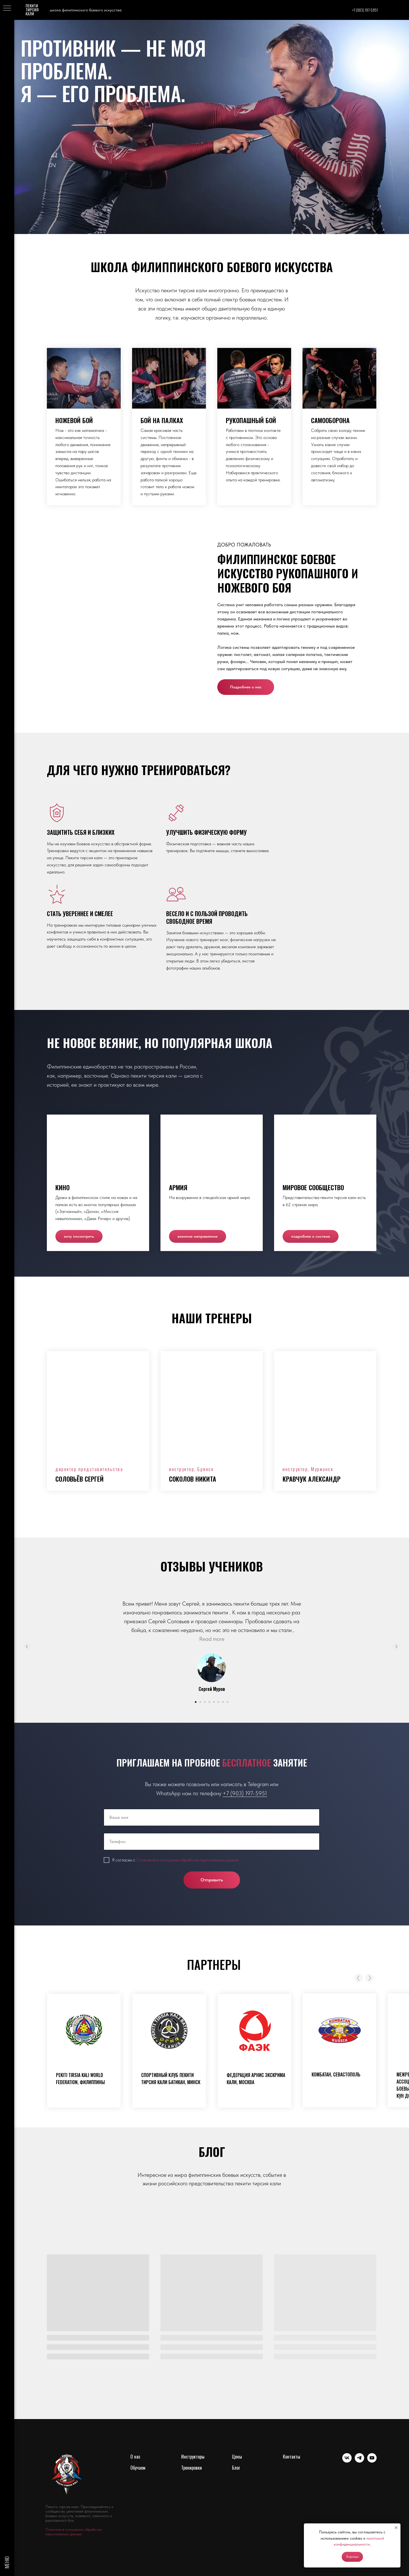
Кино (62, 1187)
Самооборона (330, 420)
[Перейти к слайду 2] (200, 1702)
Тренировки (191, 2467)
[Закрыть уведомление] (396, 2528)
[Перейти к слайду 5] (214, 1702)
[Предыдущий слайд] (27, 1646)
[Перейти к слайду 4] (209, 1702)
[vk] (347, 2461)
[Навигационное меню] (7, 8)
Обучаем (137, 2467)
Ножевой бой (74, 420)
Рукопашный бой (251, 420)
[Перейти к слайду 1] (196, 1702)
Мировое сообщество (313, 1187)
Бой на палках (162, 420)
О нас (135, 2456)
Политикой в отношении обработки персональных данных (187, 1860)
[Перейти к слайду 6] (218, 1702)
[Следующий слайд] (396, 1646)
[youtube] (372, 2461)
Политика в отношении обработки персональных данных (73, 2531)
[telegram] (359, 2461)
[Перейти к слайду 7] (223, 1702)
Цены (237, 2456)
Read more (211, 1638)
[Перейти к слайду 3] (205, 1702)
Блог (236, 2467)
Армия (178, 1187)
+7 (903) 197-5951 (245, 1793)
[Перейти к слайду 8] (227, 1702)
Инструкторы (192, 2456)
